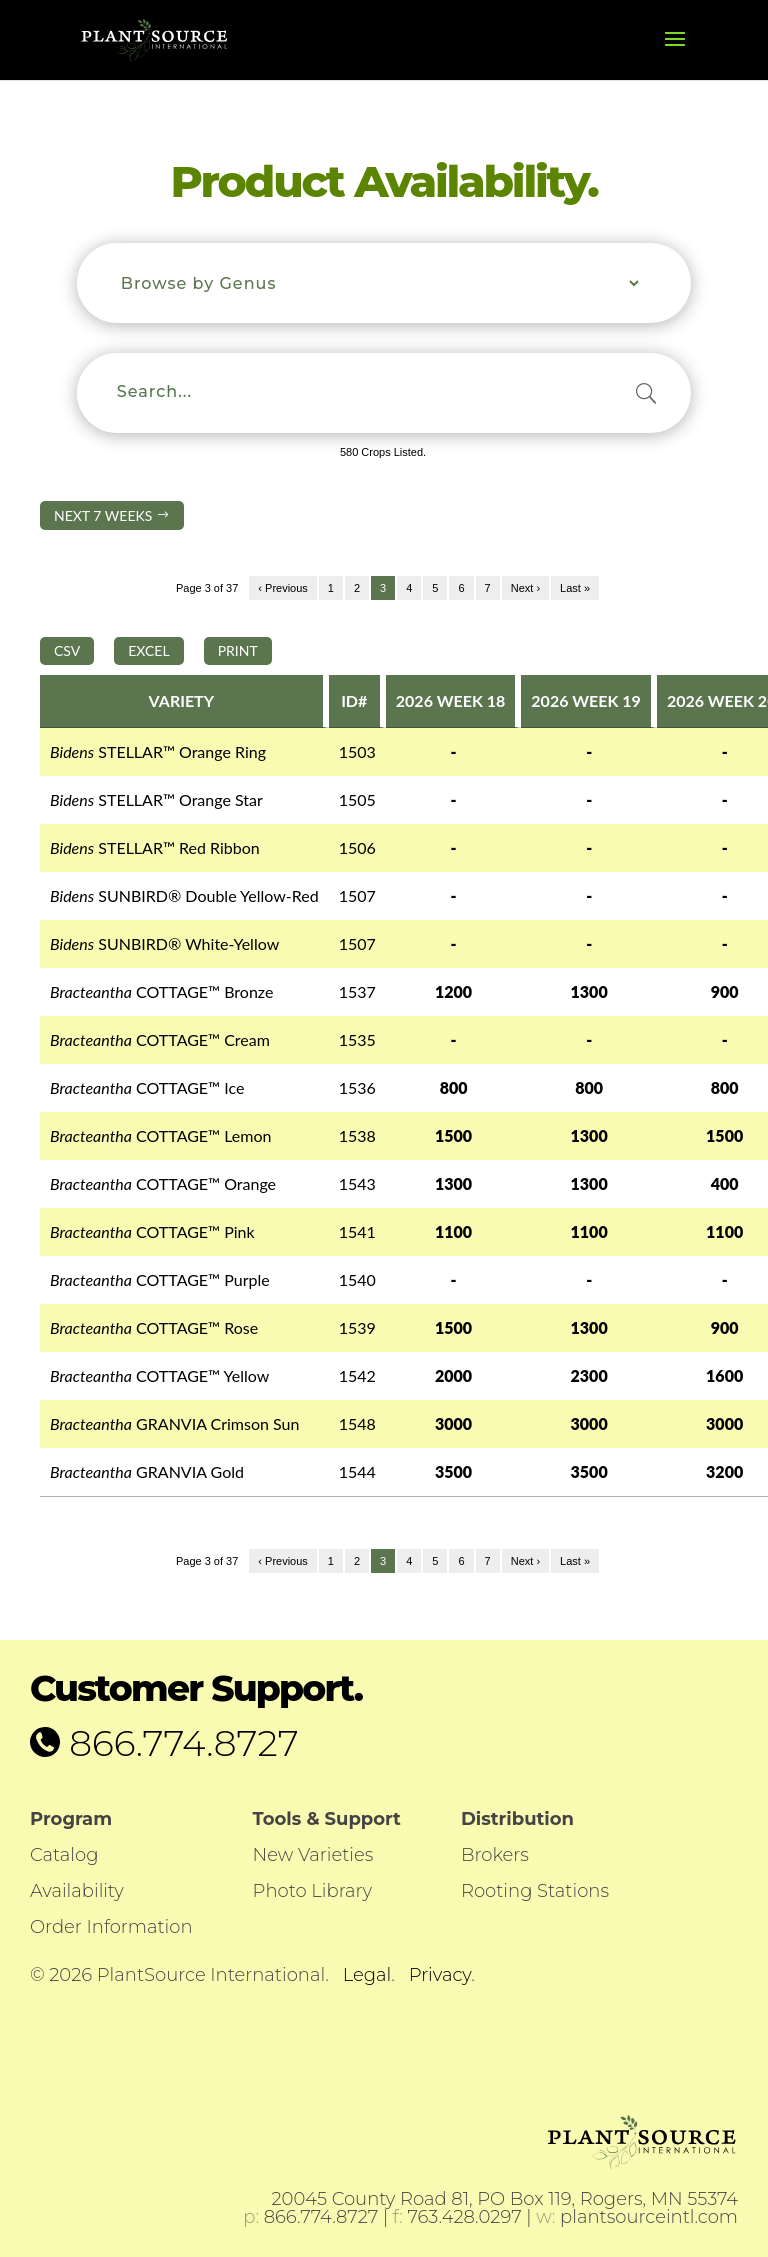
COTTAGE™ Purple (160, 1279)
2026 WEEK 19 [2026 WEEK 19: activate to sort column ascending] (586, 700)
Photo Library (312, 1891)
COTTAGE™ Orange (163, 1183)
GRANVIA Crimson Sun (174, 1423)
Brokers (495, 1855)
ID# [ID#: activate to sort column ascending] (354, 700)
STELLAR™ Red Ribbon (155, 847)
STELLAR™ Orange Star (156, 799)
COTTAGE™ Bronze (161, 991)
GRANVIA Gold (147, 1471)
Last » (575, 588)
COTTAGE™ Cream (160, 1039)
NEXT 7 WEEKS (112, 515)
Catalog (64, 1855)
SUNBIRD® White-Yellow (164, 943)
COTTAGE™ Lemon (160, 1135)
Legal (367, 1975)
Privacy (440, 1975)
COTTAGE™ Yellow (159, 1375)
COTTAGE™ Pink (152, 1231)
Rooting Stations (535, 1891)
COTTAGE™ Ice (147, 1087)
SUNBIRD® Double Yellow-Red (184, 895)
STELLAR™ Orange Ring (158, 751)
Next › (525, 588)
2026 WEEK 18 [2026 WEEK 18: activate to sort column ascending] (451, 700)
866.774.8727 (179, 1743)
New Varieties (313, 1855)
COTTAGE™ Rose (154, 1327)
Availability (77, 1891)
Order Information (111, 1927)
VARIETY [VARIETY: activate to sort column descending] (182, 700)
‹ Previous (283, 588)
